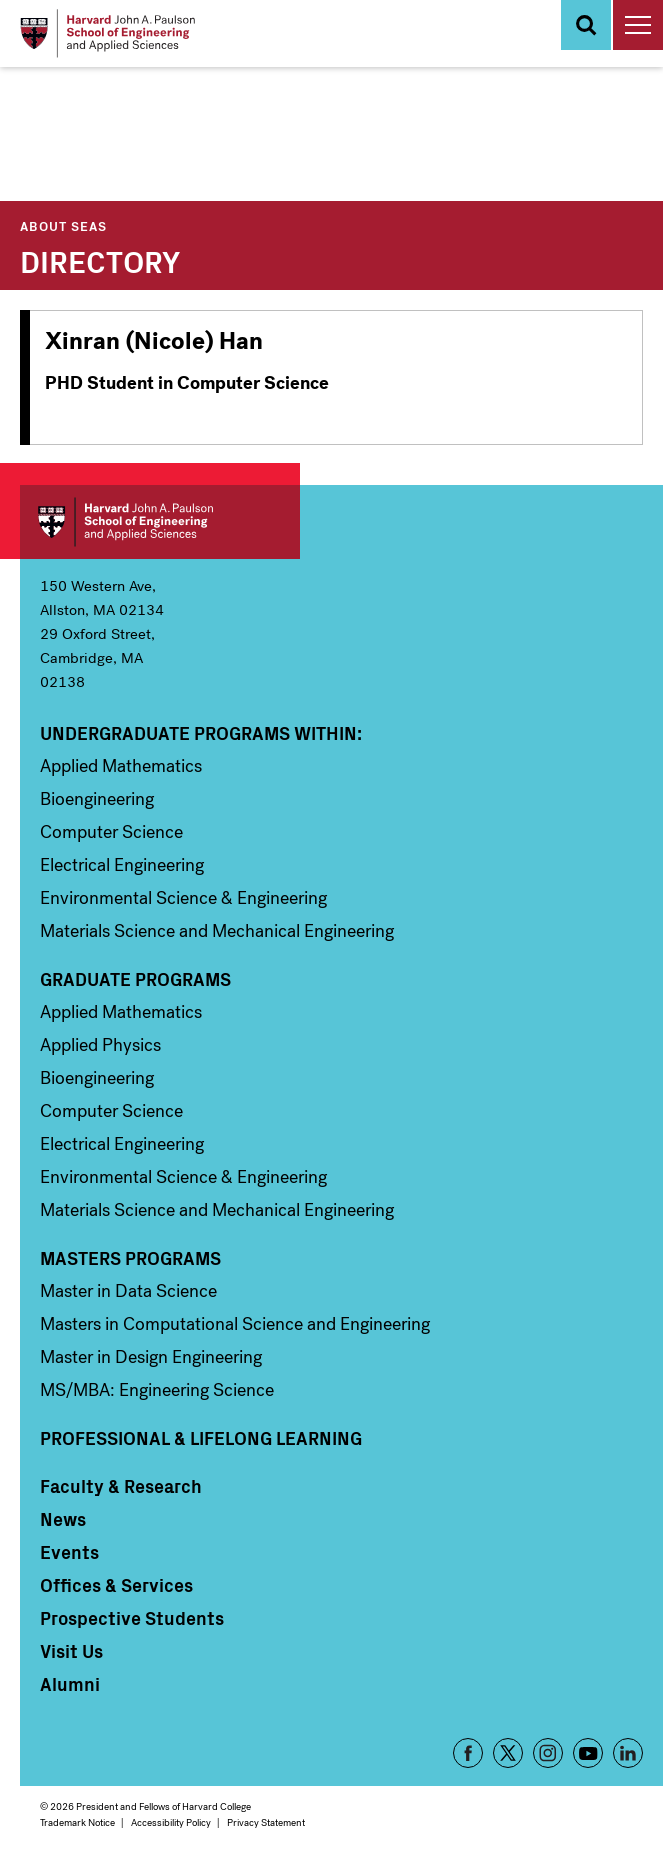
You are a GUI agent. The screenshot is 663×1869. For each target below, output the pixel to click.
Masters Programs (130, 1258)
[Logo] (107, 33)
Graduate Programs (135, 979)
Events (69, 1552)
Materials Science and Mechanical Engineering (217, 931)
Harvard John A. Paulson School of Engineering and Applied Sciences (160, 522)
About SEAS (63, 225)
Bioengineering (97, 799)
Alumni (70, 1684)
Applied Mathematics (121, 766)
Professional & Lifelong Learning (201, 1438)
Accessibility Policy (171, 1822)
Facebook (468, 1753)
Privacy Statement (266, 1822)
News (63, 1519)
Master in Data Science (128, 1291)
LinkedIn (628, 1753)
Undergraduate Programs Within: (201, 733)
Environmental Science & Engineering (183, 898)
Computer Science (111, 832)
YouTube (588, 1753)
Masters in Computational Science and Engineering (235, 1324)
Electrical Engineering (122, 865)
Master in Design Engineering (151, 1357)
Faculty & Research (121, 1486)
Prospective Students (132, 1618)
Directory (100, 260)
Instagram (548, 1753)
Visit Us (71, 1651)
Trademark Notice (77, 1822)
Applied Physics (100, 1045)
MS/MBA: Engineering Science (157, 1390)
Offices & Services (116, 1585)
